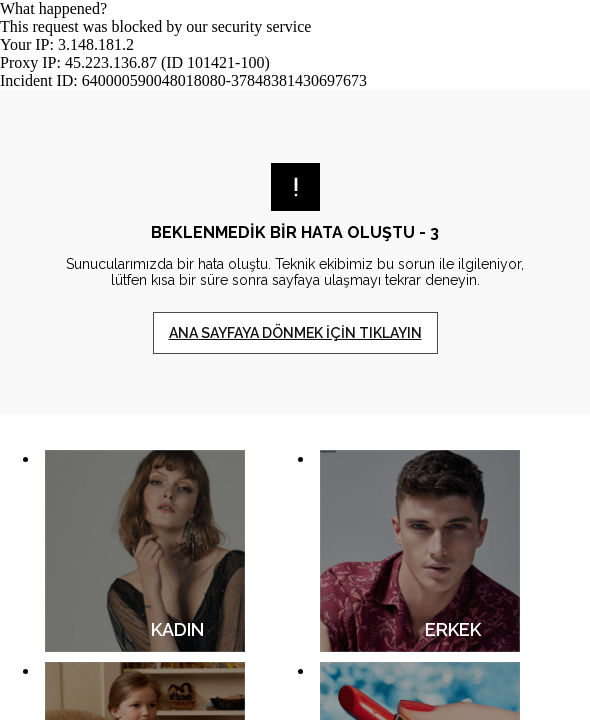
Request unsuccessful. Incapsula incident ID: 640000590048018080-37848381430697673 (295, 360)
